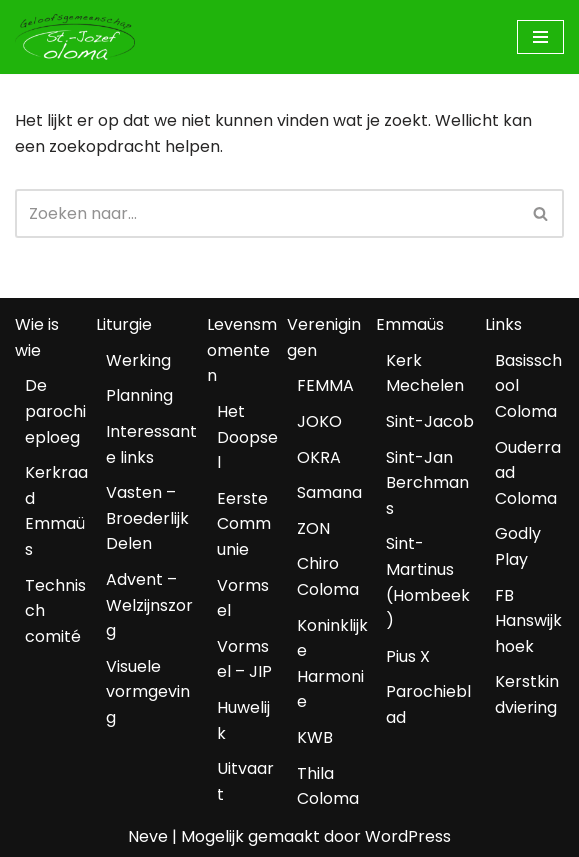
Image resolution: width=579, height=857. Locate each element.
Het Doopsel (247, 437)
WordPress (408, 836)
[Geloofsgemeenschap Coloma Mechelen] (75, 37)
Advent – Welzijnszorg (149, 605)
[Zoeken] (267, 213)
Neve (148, 836)
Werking (138, 360)
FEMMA (325, 385)
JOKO (319, 421)
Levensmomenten (242, 350)
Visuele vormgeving (148, 692)
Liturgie (124, 324)
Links (503, 324)
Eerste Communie (244, 524)
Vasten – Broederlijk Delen (147, 518)
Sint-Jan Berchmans (427, 483)
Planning (139, 395)
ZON (313, 528)
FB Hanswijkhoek (528, 621)
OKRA (319, 457)
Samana (329, 492)
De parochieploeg (55, 411)
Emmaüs (410, 324)
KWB (315, 737)
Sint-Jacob (430, 421)
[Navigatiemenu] (540, 37)
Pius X (408, 656)
